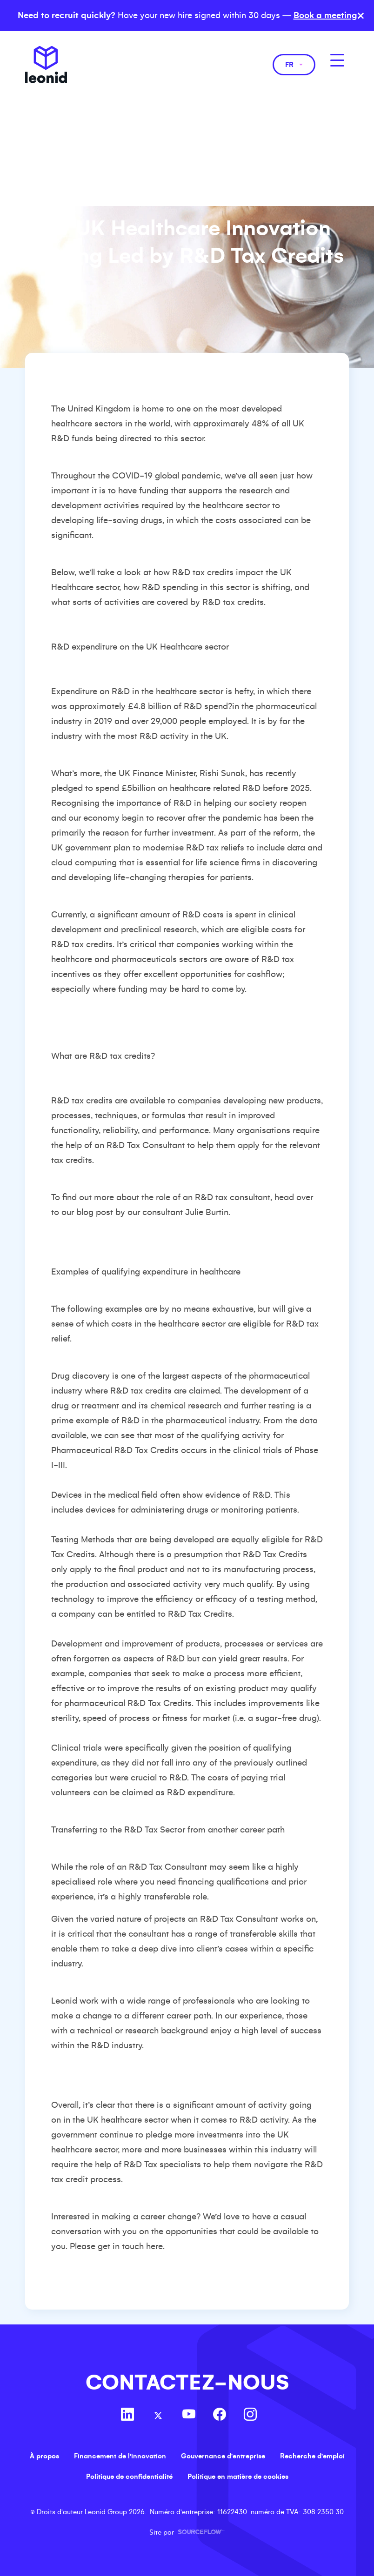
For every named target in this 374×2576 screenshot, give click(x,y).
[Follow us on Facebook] (219, 2415)
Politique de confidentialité (129, 2476)
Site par (187, 2532)
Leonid (46, 64)
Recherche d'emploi (312, 2456)
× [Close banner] (361, 16)
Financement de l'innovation (120, 2456)
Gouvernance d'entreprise (223, 2456)
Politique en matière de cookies (237, 2476)
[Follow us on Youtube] (188, 2415)
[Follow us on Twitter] (158, 2415)
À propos (44, 2456)
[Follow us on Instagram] (250, 2415)
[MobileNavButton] (337, 60)
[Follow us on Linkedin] (127, 2415)
